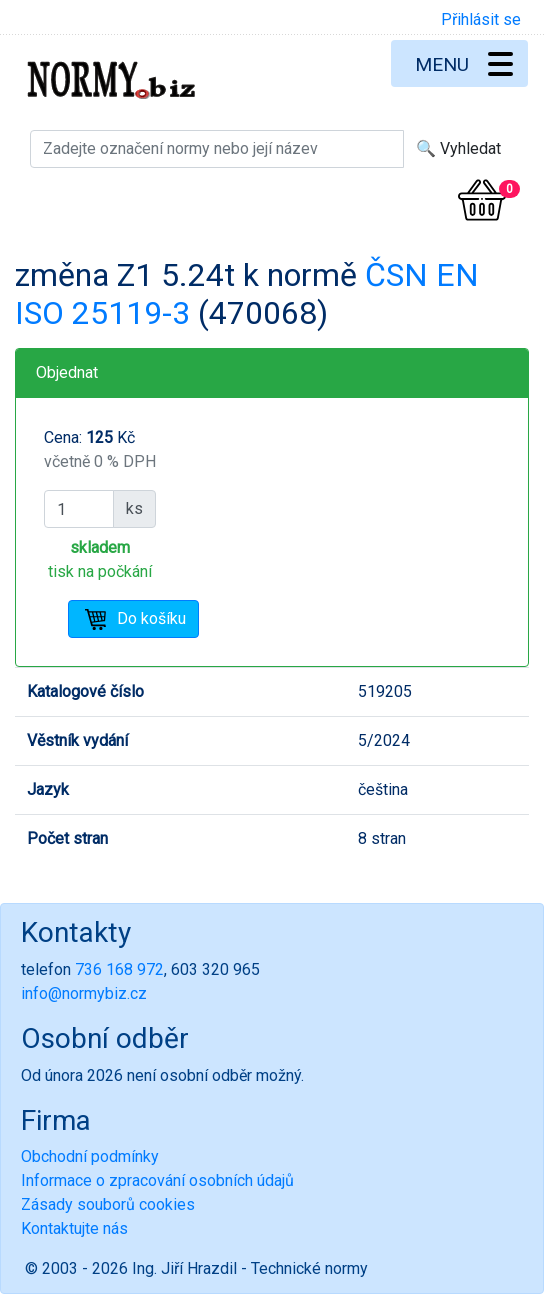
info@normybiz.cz (84, 993)
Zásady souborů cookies (108, 1204)
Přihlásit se (481, 19)
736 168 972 (119, 969)
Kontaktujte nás (74, 1228)
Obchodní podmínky (90, 1156)
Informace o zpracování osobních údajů (157, 1180)
